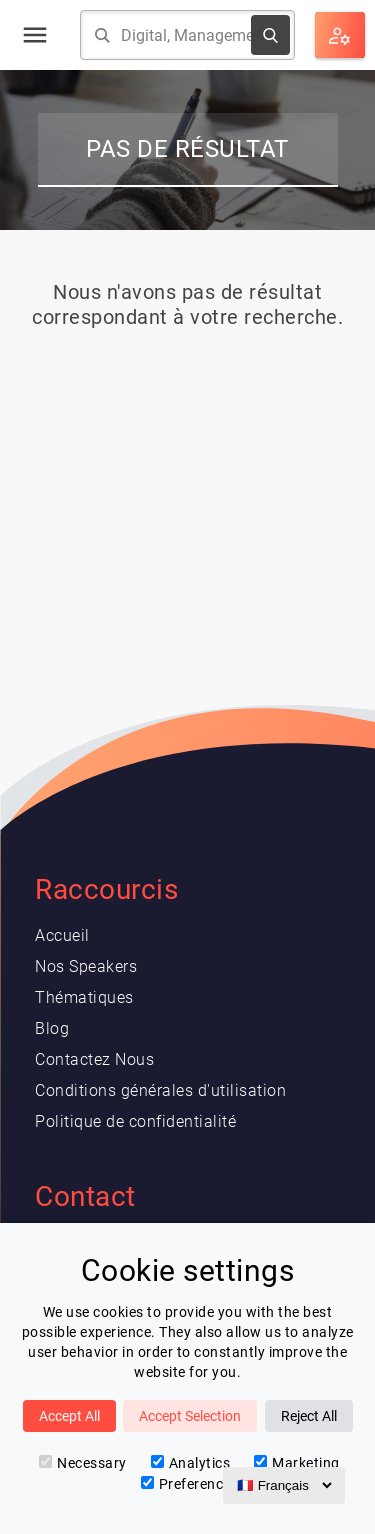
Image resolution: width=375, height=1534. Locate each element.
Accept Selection (190, 1416)
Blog (52, 1028)
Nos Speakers (86, 966)
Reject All (309, 1416)
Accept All (69, 1416)
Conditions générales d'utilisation (160, 1090)
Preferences (190, 1484)
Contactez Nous (94, 1059)
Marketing (297, 1463)
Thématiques (84, 997)
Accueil (62, 935)
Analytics (191, 1463)
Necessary (83, 1463)
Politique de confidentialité (135, 1121)
